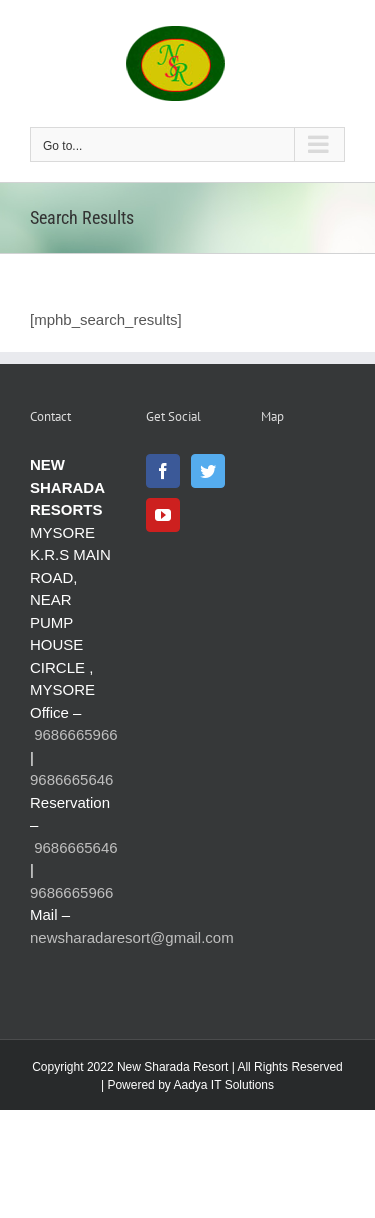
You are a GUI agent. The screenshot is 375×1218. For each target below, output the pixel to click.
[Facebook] (163, 471)
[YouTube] (163, 515)
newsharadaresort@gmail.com (132, 937)
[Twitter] (208, 471)
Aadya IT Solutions (223, 1085)
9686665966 (75, 734)
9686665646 (71, 779)
